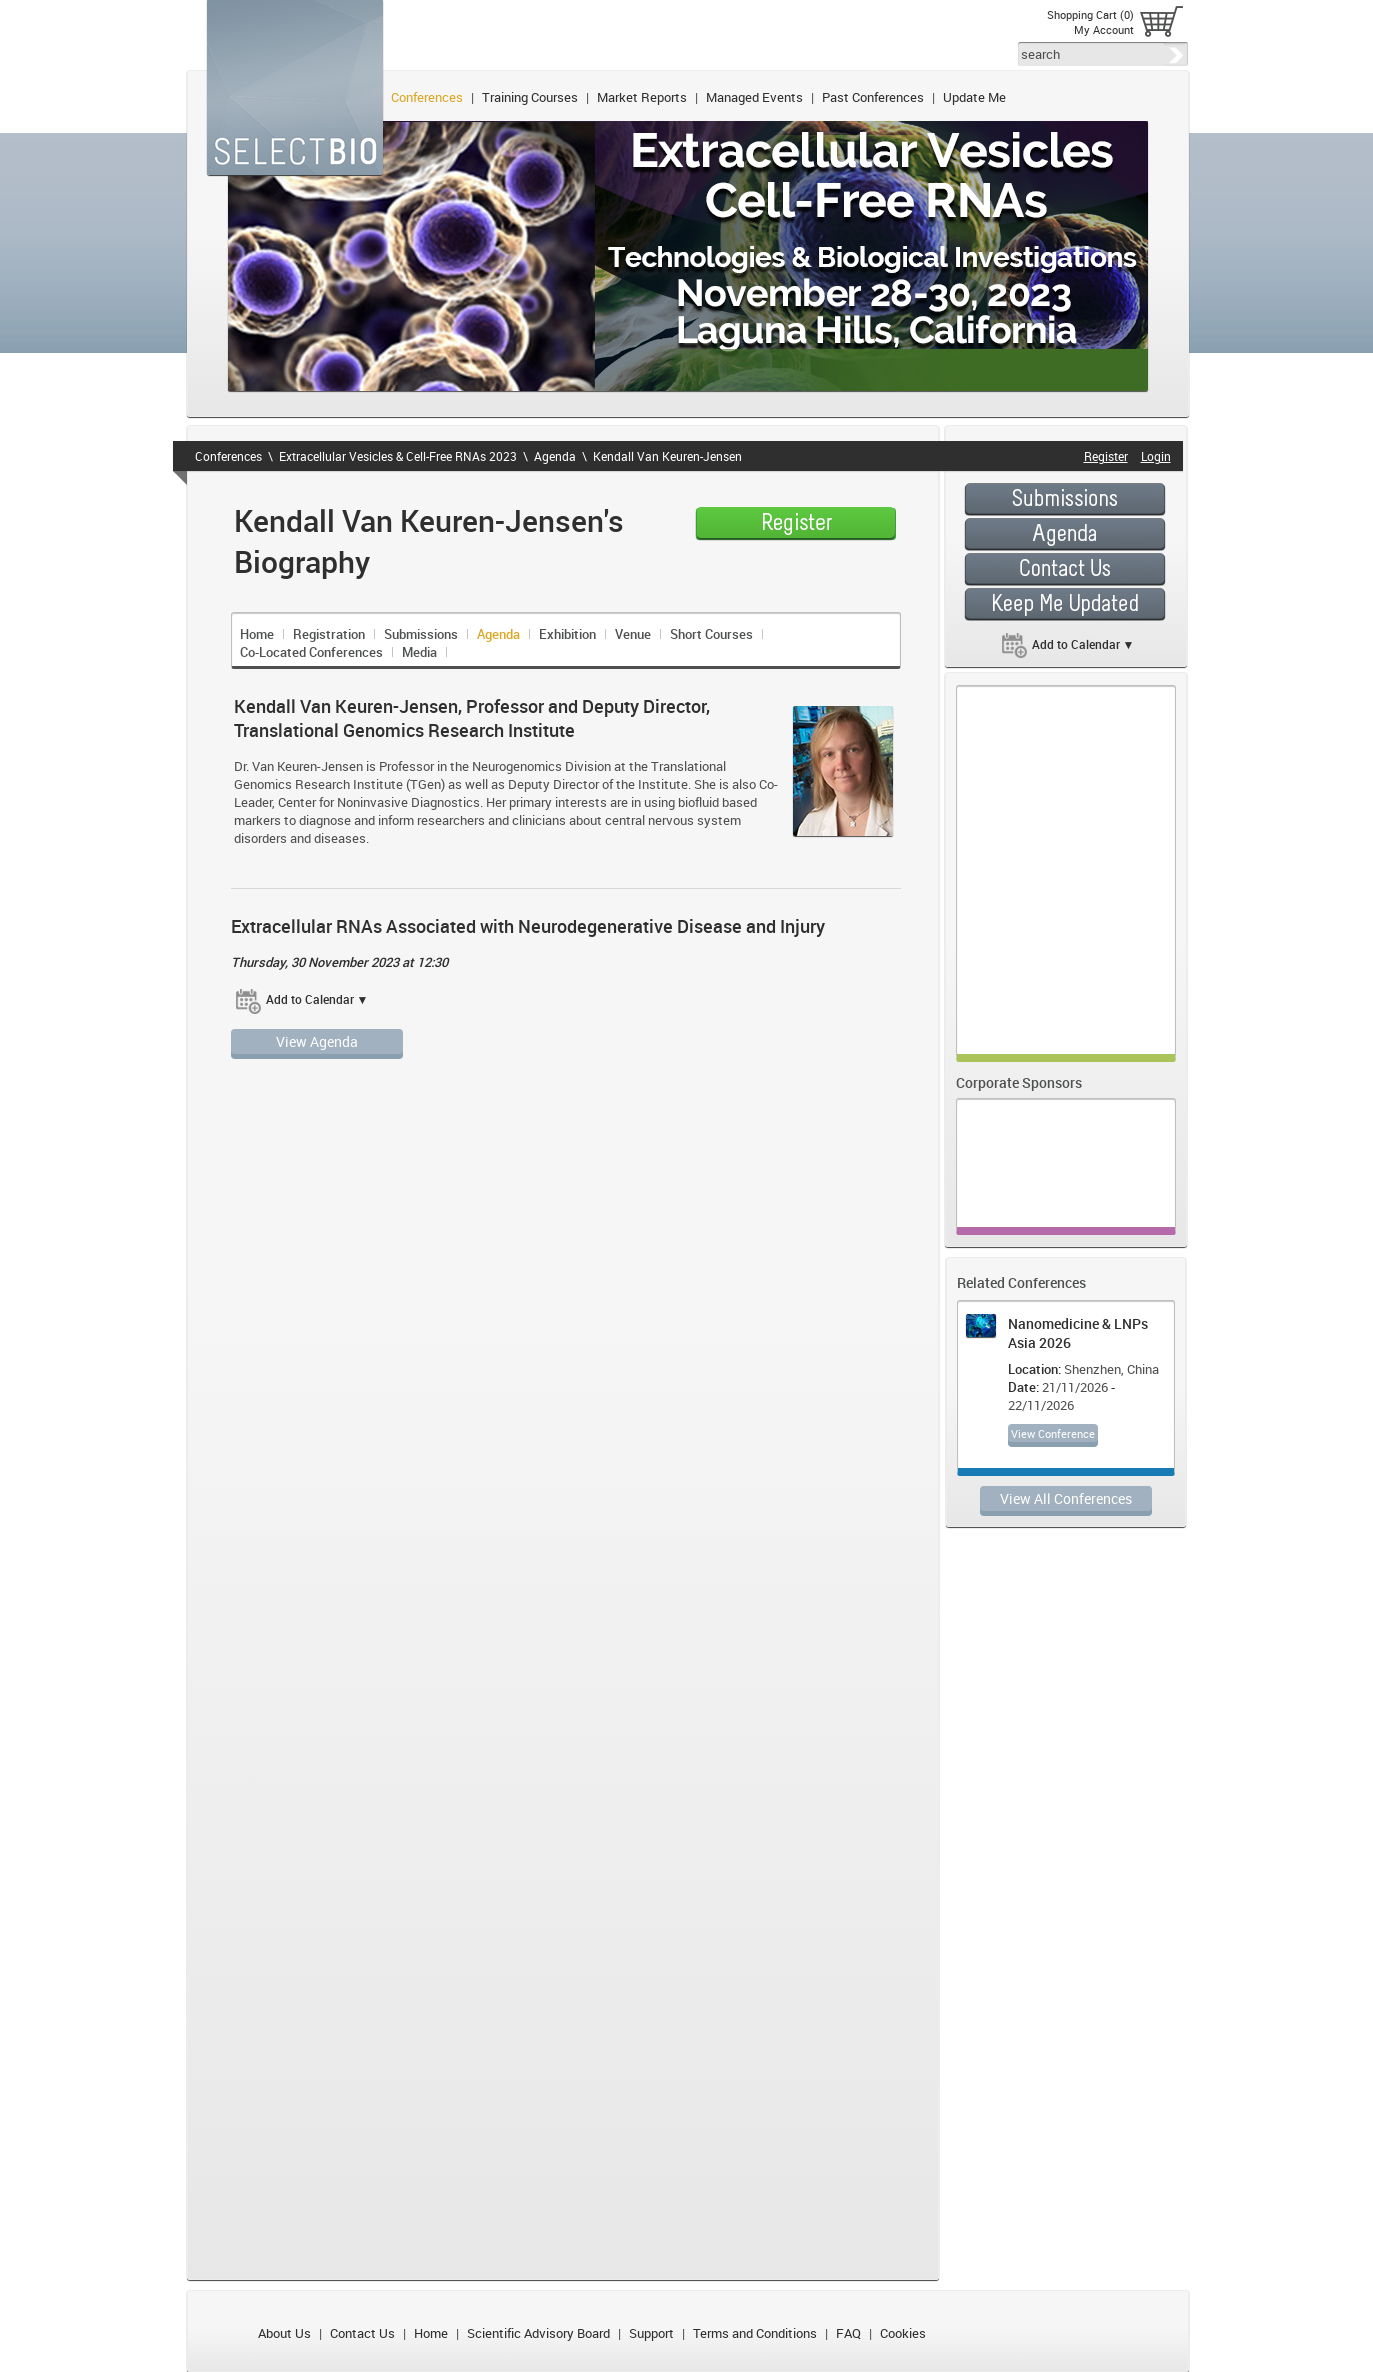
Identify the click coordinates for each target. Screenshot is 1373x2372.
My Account (1104, 29)
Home (257, 634)
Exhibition (567, 634)
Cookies (903, 2333)
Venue (633, 634)
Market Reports (642, 97)
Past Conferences (873, 97)
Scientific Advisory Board (538, 2333)
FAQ (848, 2333)
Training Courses (530, 97)
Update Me (974, 97)
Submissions (421, 634)
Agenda (555, 456)
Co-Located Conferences (311, 652)
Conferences (427, 97)
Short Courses (711, 634)
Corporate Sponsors (1019, 1082)
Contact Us (362, 2333)
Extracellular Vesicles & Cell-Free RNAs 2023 (398, 456)
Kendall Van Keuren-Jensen (667, 456)
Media (419, 652)
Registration (329, 634)
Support (651, 2333)
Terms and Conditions (755, 2333)
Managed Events (754, 97)
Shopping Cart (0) (1090, 14)
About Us (284, 2333)
